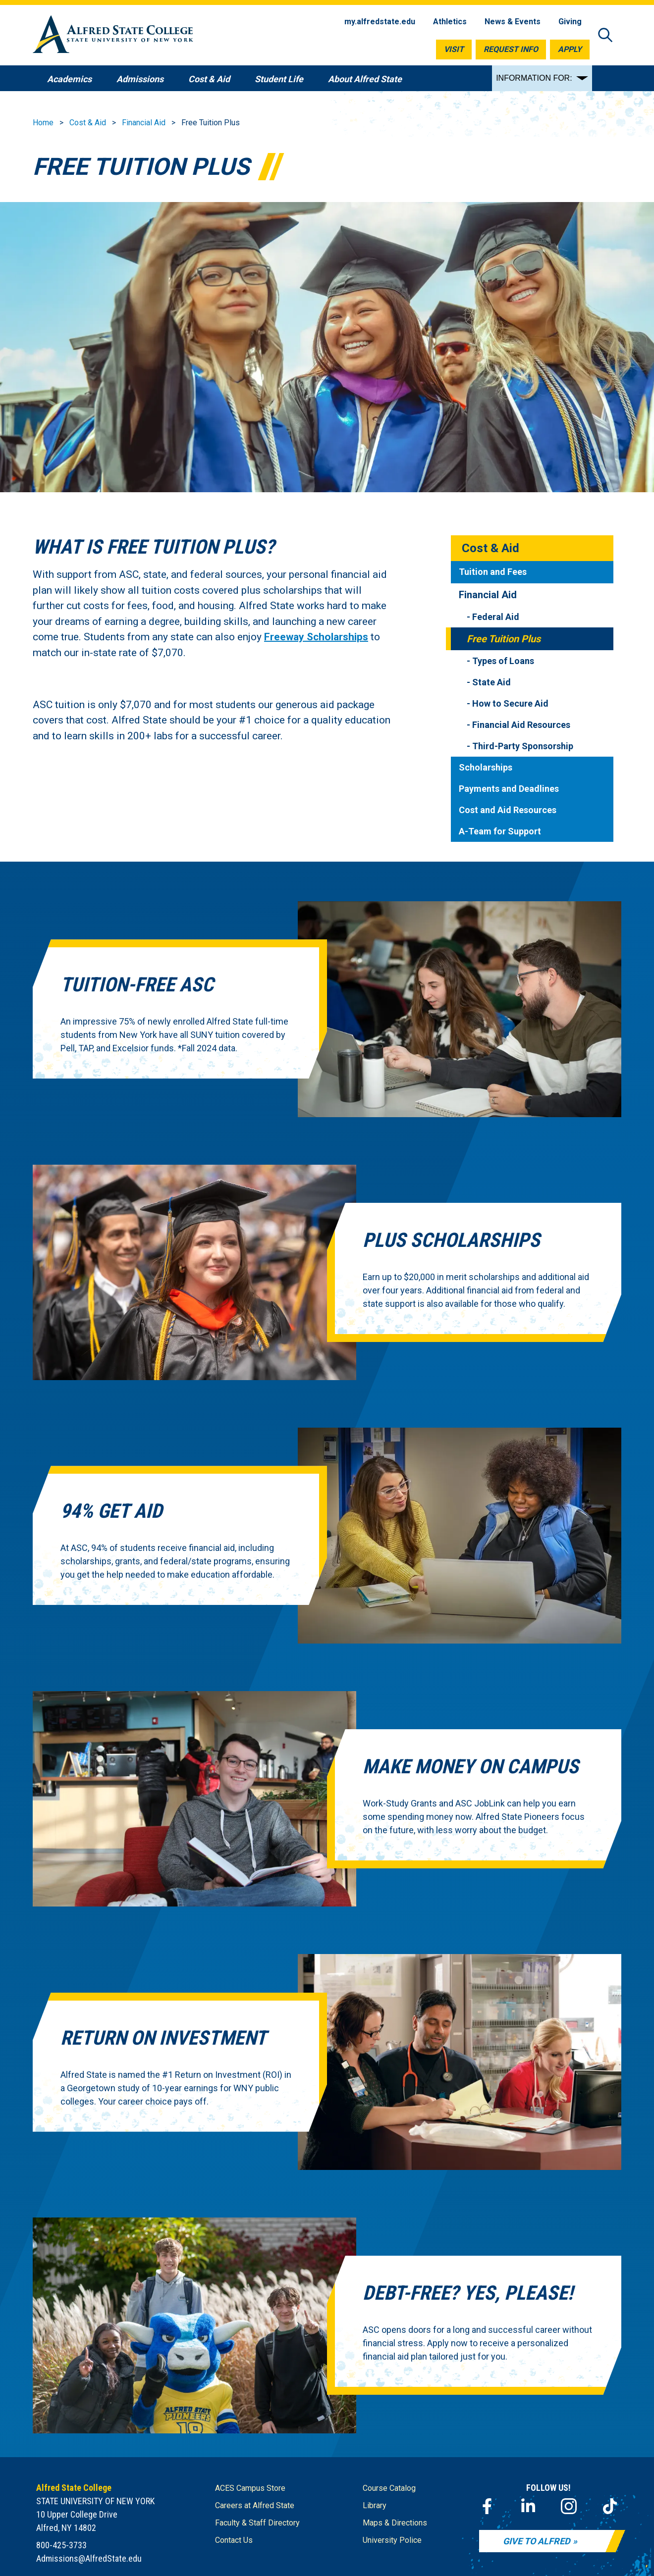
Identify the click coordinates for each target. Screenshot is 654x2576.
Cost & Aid (87, 122)
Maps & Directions (395, 2522)
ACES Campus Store (250, 2488)
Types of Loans (503, 661)
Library (374, 2505)
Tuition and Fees (493, 572)
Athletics (450, 21)
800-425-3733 (61, 2545)
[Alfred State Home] (113, 35)
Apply (570, 49)
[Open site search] (605, 36)
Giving (570, 21)
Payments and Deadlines (509, 788)
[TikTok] (610, 2506)
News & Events (513, 21)
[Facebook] (487, 2506)
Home (43, 122)
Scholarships (485, 767)
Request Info (511, 49)
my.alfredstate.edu (379, 21)
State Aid (491, 682)
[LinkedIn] (528, 2506)
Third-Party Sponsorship (522, 746)
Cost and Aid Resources (507, 810)
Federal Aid (495, 617)
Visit (454, 49)
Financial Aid (143, 122)
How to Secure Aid (510, 703)
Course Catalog (389, 2488)
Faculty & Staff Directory (257, 2522)
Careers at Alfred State (254, 2505)
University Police (392, 2540)
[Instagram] (569, 2506)
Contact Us (234, 2540)
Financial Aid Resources (521, 725)
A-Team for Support (500, 831)
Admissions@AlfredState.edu (89, 2558)
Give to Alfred (536, 2541)
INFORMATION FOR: (534, 78)
